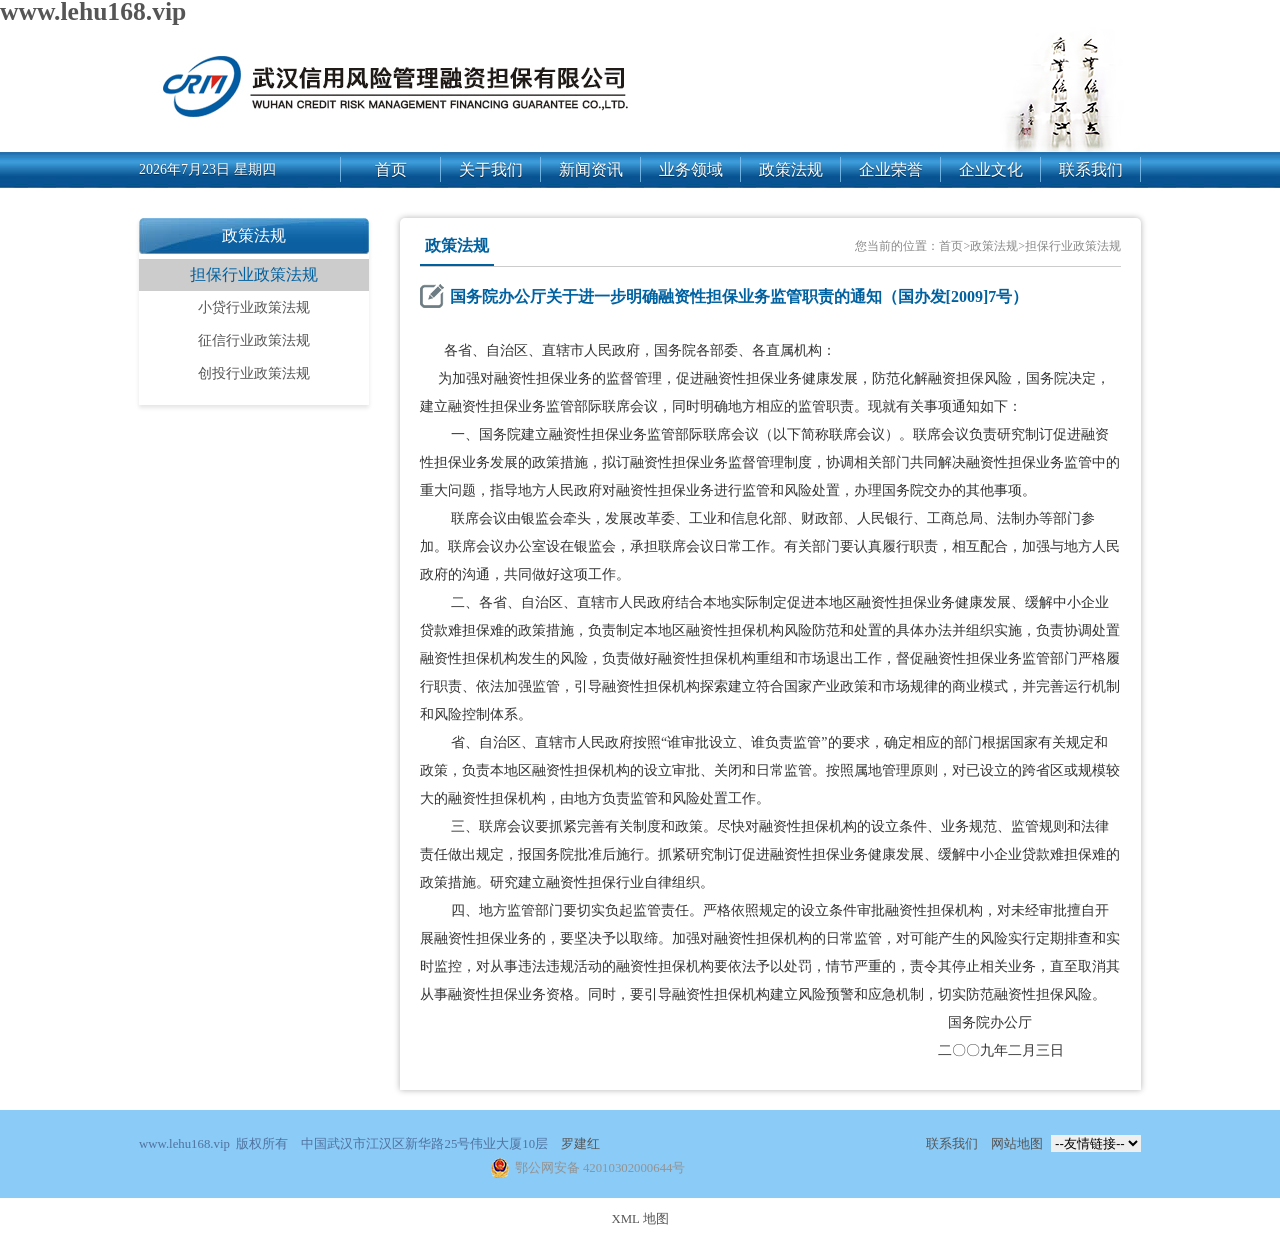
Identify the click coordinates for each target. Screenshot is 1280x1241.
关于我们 (491, 169)
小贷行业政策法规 (254, 307)
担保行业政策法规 (254, 274)
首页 (391, 169)
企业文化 (991, 169)
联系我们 (1091, 169)
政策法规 (791, 169)
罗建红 (580, 1144)
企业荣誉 (891, 169)
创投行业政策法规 (254, 373)
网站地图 (1017, 1144)
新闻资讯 (591, 169)
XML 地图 (639, 1219)
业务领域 (691, 169)
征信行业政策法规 (254, 340)
